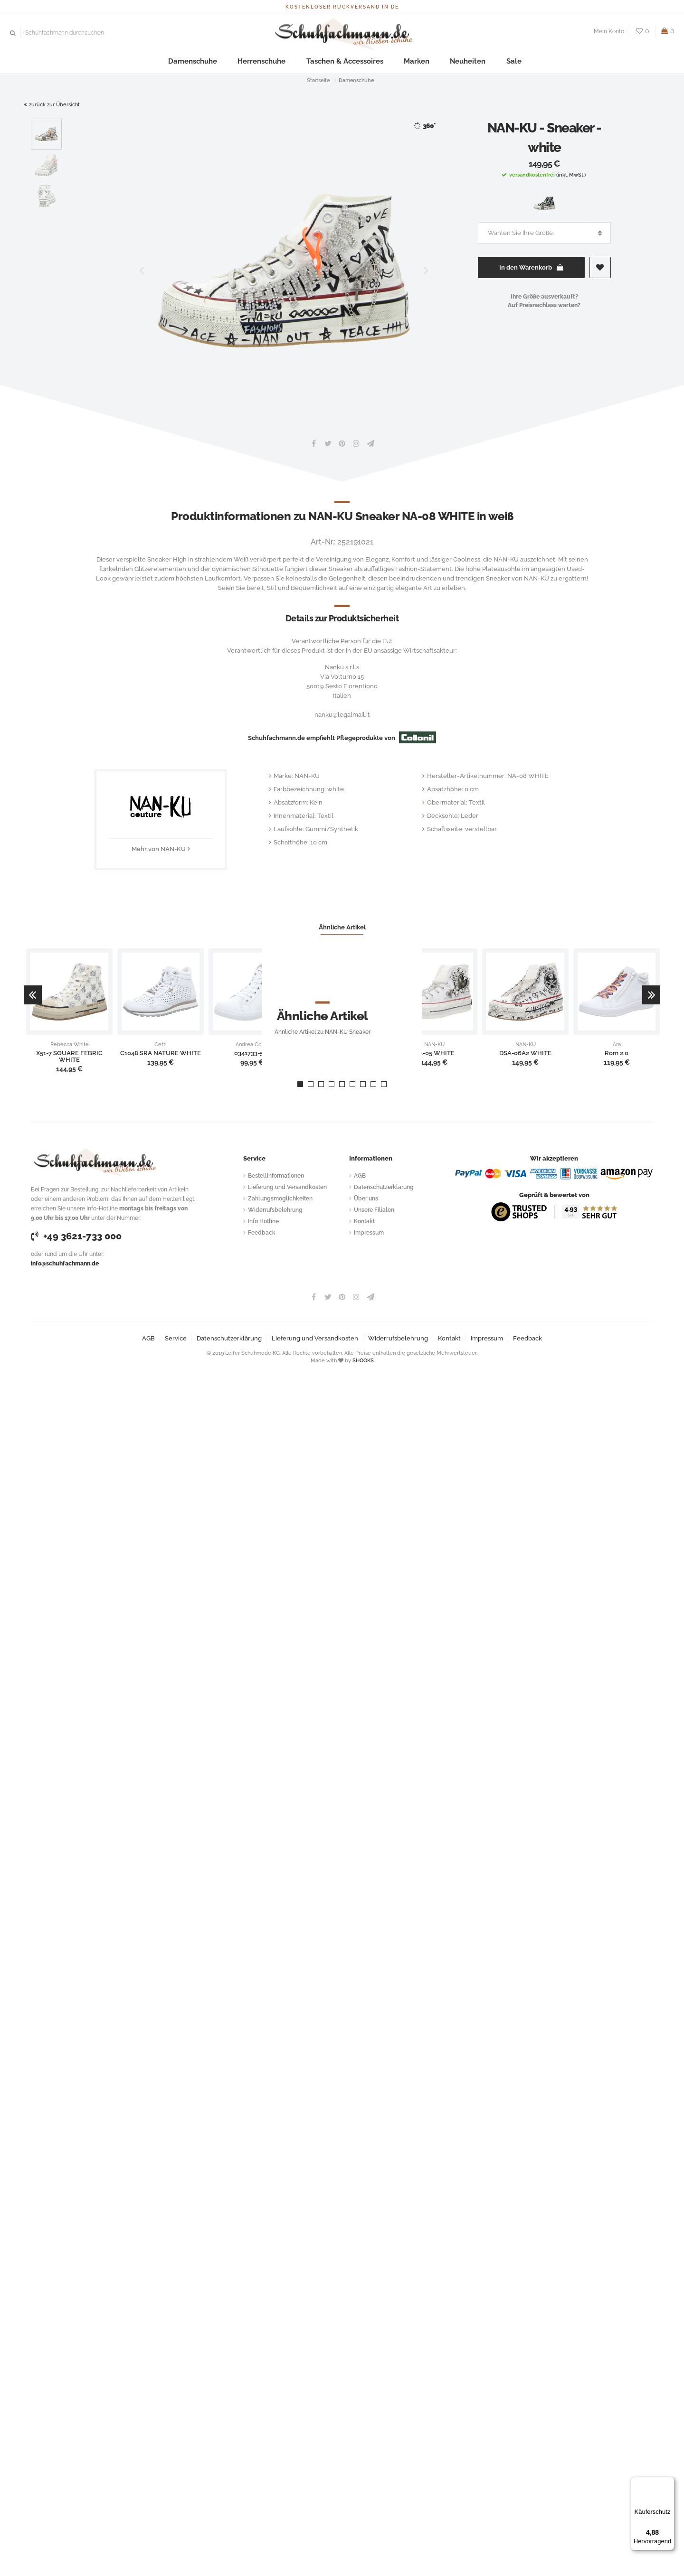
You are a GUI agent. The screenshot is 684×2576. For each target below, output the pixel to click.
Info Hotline (263, 1221)
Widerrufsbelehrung (275, 1210)
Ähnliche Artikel (342, 927)
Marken (403, 61)
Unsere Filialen (374, 1210)
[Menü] (668, 2482)
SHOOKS (363, 1361)
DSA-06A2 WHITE (525, 1053)
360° (424, 126)
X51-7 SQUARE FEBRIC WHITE (69, 1056)
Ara (617, 1045)
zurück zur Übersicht (52, 105)
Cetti (160, 1045)
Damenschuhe (217, 61)
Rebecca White (69, 1045)
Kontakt (364, 1221)
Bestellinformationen (276, 1175)
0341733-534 (252, 1053)
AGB (360, 1175)
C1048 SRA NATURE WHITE (160, 1053)
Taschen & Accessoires (344, 61)
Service (176, 1338)
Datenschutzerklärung (384, 1187)
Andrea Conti (252, 1045)
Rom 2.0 (616, 1053)
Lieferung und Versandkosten (287, 1187)
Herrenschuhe (274, 61)
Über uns (366, 1198)
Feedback (262, 1232)
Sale (481, 61)
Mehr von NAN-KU (159, 848)
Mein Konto (609, 31)
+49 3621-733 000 (76, 1236)
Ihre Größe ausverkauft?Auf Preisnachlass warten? (544, 301)
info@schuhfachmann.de (65, 1263)
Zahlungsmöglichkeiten (280, 1198)
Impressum (369, 1232)
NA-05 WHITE (434, 1053)
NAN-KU (434, 1045)
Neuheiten (444, 61)
